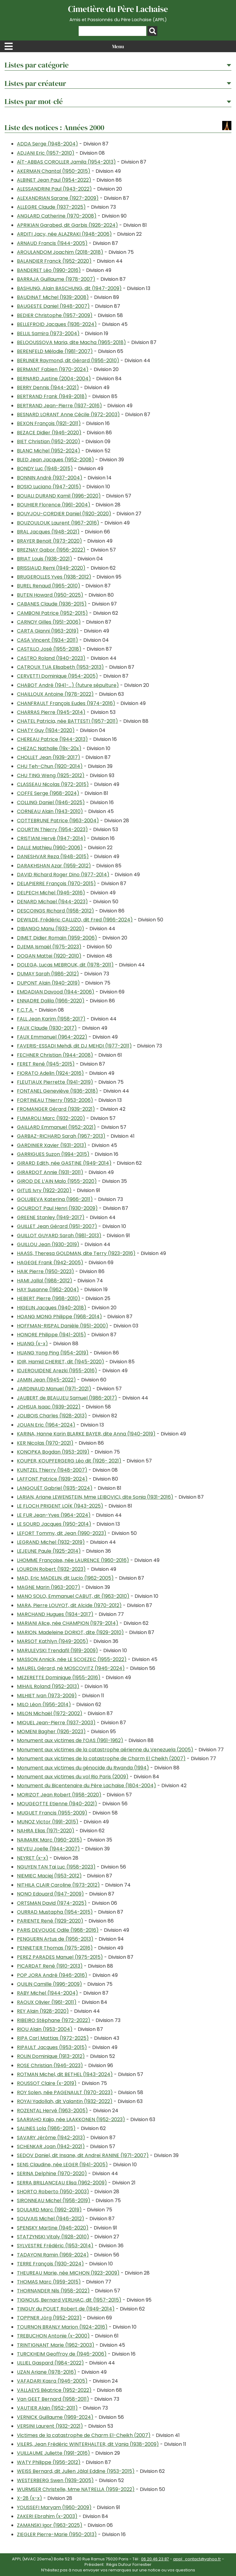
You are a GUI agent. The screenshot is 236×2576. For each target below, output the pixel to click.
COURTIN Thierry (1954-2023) (52, 829)
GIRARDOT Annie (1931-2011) (50, 1172)
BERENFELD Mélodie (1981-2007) (55, 351)
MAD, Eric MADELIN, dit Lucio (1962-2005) (65, 1578)
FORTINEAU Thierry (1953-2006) (55, 1100)
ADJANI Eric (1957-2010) (45, 153)
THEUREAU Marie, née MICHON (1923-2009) (68, 2272)
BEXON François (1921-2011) (49, 423)
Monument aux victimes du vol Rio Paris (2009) (72, 1776)
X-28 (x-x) (29, 2498)
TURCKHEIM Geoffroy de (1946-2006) (62, 2353)
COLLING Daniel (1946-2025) (51, 802)
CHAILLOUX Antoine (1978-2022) (55, 694)
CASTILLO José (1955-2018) (49, 649)
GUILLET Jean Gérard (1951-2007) (57, 1226)
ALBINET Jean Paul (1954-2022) (54, 180)
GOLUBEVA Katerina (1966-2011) (55, 1199)
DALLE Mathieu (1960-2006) (50, 847)
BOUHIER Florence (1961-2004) (53, 504)
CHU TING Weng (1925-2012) (51, 775)
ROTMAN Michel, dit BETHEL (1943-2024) (65, 2074)
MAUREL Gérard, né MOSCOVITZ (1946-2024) (71, 1668)
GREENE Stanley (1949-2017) (51, 1217)
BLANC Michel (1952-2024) (48, 450)
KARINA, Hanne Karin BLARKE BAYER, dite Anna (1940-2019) (86, 1433)
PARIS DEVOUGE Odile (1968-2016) (58, 1930)
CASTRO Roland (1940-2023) (51, 658)
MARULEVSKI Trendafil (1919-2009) (57, 1650)
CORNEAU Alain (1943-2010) (50, 811)
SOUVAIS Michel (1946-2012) (50, 2218)
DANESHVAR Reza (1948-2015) (53, 856)
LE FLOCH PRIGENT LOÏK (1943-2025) (60, 1505)
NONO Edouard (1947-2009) (50, 1893)
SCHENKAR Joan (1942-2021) (51, 2146)
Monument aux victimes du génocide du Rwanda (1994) (83, 1767)
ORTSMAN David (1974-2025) (52, 1903)
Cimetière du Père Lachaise (118, 13)
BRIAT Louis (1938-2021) (44, 558)
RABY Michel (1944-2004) (47, 1993)
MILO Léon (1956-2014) (44, 1704)
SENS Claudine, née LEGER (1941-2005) (62, 2164)
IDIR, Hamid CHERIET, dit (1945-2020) (60, 1361)
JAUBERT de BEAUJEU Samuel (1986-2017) (67, 1397)
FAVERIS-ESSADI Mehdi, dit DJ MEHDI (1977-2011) (74, 1045)
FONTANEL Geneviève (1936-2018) (57, 1090)
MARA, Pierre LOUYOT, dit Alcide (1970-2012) (69, 1605)
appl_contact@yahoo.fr (197, 2559)
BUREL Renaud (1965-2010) (48, 585)
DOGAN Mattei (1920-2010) (49, 955)
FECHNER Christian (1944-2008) (55, 1055)
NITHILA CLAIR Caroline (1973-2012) (58, 1884)
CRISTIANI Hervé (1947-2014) (51, 838)
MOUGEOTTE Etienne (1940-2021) (57, 1803)
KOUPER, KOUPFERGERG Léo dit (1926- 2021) (69, 1460)
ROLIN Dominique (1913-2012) (51, 2056)
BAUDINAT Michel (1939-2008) (53, 297)
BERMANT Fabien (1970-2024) (52, 369)
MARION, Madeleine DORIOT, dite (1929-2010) (70, 1632)
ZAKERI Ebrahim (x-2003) (47, 2516)
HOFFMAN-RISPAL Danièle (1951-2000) (62, 1325)
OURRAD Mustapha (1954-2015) (55, 1912)
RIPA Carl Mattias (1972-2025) (53, 2038)
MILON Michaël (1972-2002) (49, 1713)
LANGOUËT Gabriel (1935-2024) (54, 1488)
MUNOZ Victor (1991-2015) (47, 1821)
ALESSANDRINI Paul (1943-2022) (54, 188)
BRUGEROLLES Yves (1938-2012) (54, 576)
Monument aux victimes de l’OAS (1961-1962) (70, 1740)
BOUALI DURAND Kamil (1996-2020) (59, 495)
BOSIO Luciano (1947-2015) (49, 486)
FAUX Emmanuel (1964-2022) (52, 1036)
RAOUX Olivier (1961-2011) (47, 2002)
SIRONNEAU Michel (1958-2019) (53, 2200)
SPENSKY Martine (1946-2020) (52, 2227)
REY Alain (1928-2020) (43, 2011)
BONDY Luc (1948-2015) (45, 468)
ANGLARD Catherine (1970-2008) (56, 215)
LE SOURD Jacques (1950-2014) (54, 1524)
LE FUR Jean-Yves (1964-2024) (54, 1515)
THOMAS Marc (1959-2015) (49, 2281)
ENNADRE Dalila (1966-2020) (51, 1000)
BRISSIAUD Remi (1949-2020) (51, 567)
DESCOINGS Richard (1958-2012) (55, 910)
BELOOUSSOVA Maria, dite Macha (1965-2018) (71, 342)
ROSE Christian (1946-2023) (50, 2065)
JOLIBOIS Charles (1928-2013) (52, 1415)
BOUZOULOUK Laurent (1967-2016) (58, 522)
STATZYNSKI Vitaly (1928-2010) (53, 2236)
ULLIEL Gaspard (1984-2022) (50, 2362)
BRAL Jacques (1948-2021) (48, 531)
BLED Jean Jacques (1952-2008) (55, 459)
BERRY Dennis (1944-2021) (48, 387)
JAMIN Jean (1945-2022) (46, 1379)
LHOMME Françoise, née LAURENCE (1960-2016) (73, 1560)
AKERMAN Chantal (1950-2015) (53, 171)
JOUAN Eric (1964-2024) (46, 1424)
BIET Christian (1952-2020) (48, 441)
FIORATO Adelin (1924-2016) (50, 1073)
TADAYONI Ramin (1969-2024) (53, 2254)
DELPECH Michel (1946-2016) (51, 892)
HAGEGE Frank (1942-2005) (50, 1262)
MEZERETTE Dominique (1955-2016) (58, 1677)
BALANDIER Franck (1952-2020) (54, 261)
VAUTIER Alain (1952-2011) (47, 2407)
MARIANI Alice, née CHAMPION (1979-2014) (67, 1623)
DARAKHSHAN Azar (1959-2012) (54, 865)
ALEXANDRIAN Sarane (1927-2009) (58, 198)
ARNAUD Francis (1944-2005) (52, 243)
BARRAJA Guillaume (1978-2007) (56, 279)
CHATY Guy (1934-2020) (46, 730)
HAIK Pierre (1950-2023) (45, 1271)
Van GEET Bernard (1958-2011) (53, 2399)
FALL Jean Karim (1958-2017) (51, 1018)
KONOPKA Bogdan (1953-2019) (53, 1451)
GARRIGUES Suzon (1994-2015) (53, 1154)
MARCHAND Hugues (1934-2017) (55, 1614)
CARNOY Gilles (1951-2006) (49, 622)
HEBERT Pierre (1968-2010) (48, 1298)
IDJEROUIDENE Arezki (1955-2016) (57, 1370)
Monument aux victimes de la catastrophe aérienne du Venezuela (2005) (105, 1749)
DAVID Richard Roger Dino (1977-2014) (63, 874)
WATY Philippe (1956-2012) (49, 2462)
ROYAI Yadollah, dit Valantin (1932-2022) (64, 2101)
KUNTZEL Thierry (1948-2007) (52, 1470)
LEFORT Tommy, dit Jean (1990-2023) (61, 1533)
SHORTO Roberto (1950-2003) (53, 2191)
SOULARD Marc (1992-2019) (49, 2209)
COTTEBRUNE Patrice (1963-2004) (58, 820)
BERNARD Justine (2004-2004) (54, 378)
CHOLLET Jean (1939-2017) (48, 757)
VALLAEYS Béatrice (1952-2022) (54, 2390)
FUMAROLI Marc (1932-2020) (51, 1118)
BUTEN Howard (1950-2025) (50, 594)
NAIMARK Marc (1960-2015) (49, 1839)
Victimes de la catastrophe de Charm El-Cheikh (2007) (84, 2435)
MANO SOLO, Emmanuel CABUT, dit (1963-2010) (73, 1596)
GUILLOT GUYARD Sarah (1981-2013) (59, 1235)
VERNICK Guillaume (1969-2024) (55, 2417)
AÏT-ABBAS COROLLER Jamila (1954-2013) (66, 161)
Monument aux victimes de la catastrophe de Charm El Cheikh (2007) (101, 1758)
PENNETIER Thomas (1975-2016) (55, 1947)
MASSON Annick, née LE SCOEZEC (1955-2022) (72, 1659)
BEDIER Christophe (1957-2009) (54, 315)
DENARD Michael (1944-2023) (52, 901)
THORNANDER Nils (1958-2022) (53, 2290)
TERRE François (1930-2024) (50, 2263)
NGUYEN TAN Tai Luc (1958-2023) (56, 1866)
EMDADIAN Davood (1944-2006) (55, 991)
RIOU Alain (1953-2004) (45, 2029)
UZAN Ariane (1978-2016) (46, 2372)
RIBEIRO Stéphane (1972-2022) (53, 2020)
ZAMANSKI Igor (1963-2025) (49, 2525)
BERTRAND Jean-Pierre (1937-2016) (59, 405)
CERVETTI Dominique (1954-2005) (57, 676)
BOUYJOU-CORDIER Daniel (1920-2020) (64, 513)
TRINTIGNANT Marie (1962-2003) (55, 2345)
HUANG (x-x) (32, 1343)
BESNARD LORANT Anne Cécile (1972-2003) (68, 414)
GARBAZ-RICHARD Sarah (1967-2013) (61, 1136)
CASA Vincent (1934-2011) (47, 640)
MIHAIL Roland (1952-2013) (48, 1686)
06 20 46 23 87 (155, 2559)
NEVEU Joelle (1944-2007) (48, 1848)
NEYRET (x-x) (32, 1857)
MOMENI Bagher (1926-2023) (51, 1731)
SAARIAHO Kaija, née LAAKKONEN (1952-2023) (71, 2119)
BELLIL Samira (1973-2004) (48, 333)
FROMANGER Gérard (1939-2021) (56, 1109)
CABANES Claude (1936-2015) (52, 603)
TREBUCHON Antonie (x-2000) (53, 2335)
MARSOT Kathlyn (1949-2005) (52, 1641)
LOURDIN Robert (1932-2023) (51, 1569)
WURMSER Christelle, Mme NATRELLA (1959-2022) (76, 2489)
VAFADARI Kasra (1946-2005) (52, 2380)
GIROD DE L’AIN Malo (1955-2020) (57, 1181)
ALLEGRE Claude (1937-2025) (51, 207)
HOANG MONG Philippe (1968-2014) (59, 1316)
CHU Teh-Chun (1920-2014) (50, 766)
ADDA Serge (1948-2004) (47, 143)
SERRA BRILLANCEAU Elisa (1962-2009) (62, 2182)
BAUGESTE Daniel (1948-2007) (53, 306)
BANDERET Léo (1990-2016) (49, 270)
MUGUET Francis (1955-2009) (52, 1812)
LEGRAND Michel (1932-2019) (51, 1542)
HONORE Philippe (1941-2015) (51, 1334)
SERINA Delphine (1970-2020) (52, 2173)
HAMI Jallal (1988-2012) (44, 1280)
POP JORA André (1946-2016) (52, 1975)
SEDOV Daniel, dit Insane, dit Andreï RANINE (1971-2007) (83, 2155)
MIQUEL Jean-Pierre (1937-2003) (56, 1722)
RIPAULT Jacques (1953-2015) (52, 2047)
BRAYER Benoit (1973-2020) (49, 540)
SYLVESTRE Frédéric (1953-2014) (55, 2245)
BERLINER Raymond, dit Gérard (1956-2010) (68, 360)
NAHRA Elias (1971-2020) (45, 1830)
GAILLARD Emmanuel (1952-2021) (56, 1127)
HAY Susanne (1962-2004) (48, 1289)
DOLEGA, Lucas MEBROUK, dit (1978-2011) (65, 964)
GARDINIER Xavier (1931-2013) (51, 1145)
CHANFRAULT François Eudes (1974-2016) (66, 703)
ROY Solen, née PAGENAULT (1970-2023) (65, 2092)
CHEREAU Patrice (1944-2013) (52, 739)
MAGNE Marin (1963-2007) (48, 1587)
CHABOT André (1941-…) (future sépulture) (68, 685)
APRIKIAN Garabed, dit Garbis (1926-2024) (67, 225)
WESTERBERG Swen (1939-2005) (55, 2480)
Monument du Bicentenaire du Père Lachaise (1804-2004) (86, 1785)
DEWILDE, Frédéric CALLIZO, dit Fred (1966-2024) (75, 919)
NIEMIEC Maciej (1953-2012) (49, 1875)
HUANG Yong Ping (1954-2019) (52, 1352)
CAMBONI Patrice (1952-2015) (52, 613)
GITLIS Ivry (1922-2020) (44, 1190)
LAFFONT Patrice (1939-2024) (52, 1478)
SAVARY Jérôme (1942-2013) (51, 2137)
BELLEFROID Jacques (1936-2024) (57, 324)
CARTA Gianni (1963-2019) (48, 630)
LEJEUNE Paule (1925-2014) (49, 1551)
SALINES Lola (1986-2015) (46, 2128)
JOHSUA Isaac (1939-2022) (49, 1406)
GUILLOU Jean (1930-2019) (48, 1244)
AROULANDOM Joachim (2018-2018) (60, 252)
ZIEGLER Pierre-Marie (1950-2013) (57, 2534)
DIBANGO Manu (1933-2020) (50, 928)
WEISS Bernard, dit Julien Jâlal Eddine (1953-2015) (76, 2471)
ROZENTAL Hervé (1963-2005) (52, 2110)
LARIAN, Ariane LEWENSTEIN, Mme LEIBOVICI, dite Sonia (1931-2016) (95, 1497)
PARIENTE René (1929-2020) (50, 1920)
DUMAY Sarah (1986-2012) (48, 973)
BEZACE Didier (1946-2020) (49, 432)
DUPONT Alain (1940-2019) (48, 982)
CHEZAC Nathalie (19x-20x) (49, 748)
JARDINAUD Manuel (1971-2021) (54, 1388)
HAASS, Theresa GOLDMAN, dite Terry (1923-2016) (76, 1253)
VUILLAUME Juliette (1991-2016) (53, 2453)
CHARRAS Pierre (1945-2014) (51, 712)
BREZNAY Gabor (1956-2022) (51, 549)
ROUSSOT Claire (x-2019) (47, 2083)
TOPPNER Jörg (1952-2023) (49, 2317)
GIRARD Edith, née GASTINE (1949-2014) (64, 1163)
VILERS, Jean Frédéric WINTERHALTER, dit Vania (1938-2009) (88, 2444)
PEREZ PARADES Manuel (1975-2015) (60, 1957)
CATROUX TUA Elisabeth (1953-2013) (60, 667)
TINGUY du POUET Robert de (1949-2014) (66, 2308)
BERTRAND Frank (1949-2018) (52, 396)
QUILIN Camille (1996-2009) (49, 1984)
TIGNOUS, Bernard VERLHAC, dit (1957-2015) (69, 2299)
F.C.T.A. (25, 1009)
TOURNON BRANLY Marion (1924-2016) (62, 2326)
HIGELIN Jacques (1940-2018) (51, 1307)
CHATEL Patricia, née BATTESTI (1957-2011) (67, 721)
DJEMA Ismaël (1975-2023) (49, 946)
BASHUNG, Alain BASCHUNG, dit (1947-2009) (69, 288)
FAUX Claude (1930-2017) (47, 1028)
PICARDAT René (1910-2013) (50, 1966)
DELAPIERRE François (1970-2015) (56, 883)
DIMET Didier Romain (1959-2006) (57, 937)
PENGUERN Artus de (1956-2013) (55, 1939)
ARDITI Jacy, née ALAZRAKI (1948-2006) (64, 234)
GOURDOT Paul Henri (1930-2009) (57, 1208)
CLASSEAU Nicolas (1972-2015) (53, 784)
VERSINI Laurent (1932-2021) (50, 2426)
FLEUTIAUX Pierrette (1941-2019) (55, 1082)
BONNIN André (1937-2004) (49, 477)
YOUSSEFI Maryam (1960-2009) (54, 2507)
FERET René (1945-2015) (46, 1063)
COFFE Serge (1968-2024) (48, 793)
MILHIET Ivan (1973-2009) (47, 1695)
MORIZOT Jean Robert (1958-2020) (59, 1794)
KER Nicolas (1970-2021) (45, 1443)
